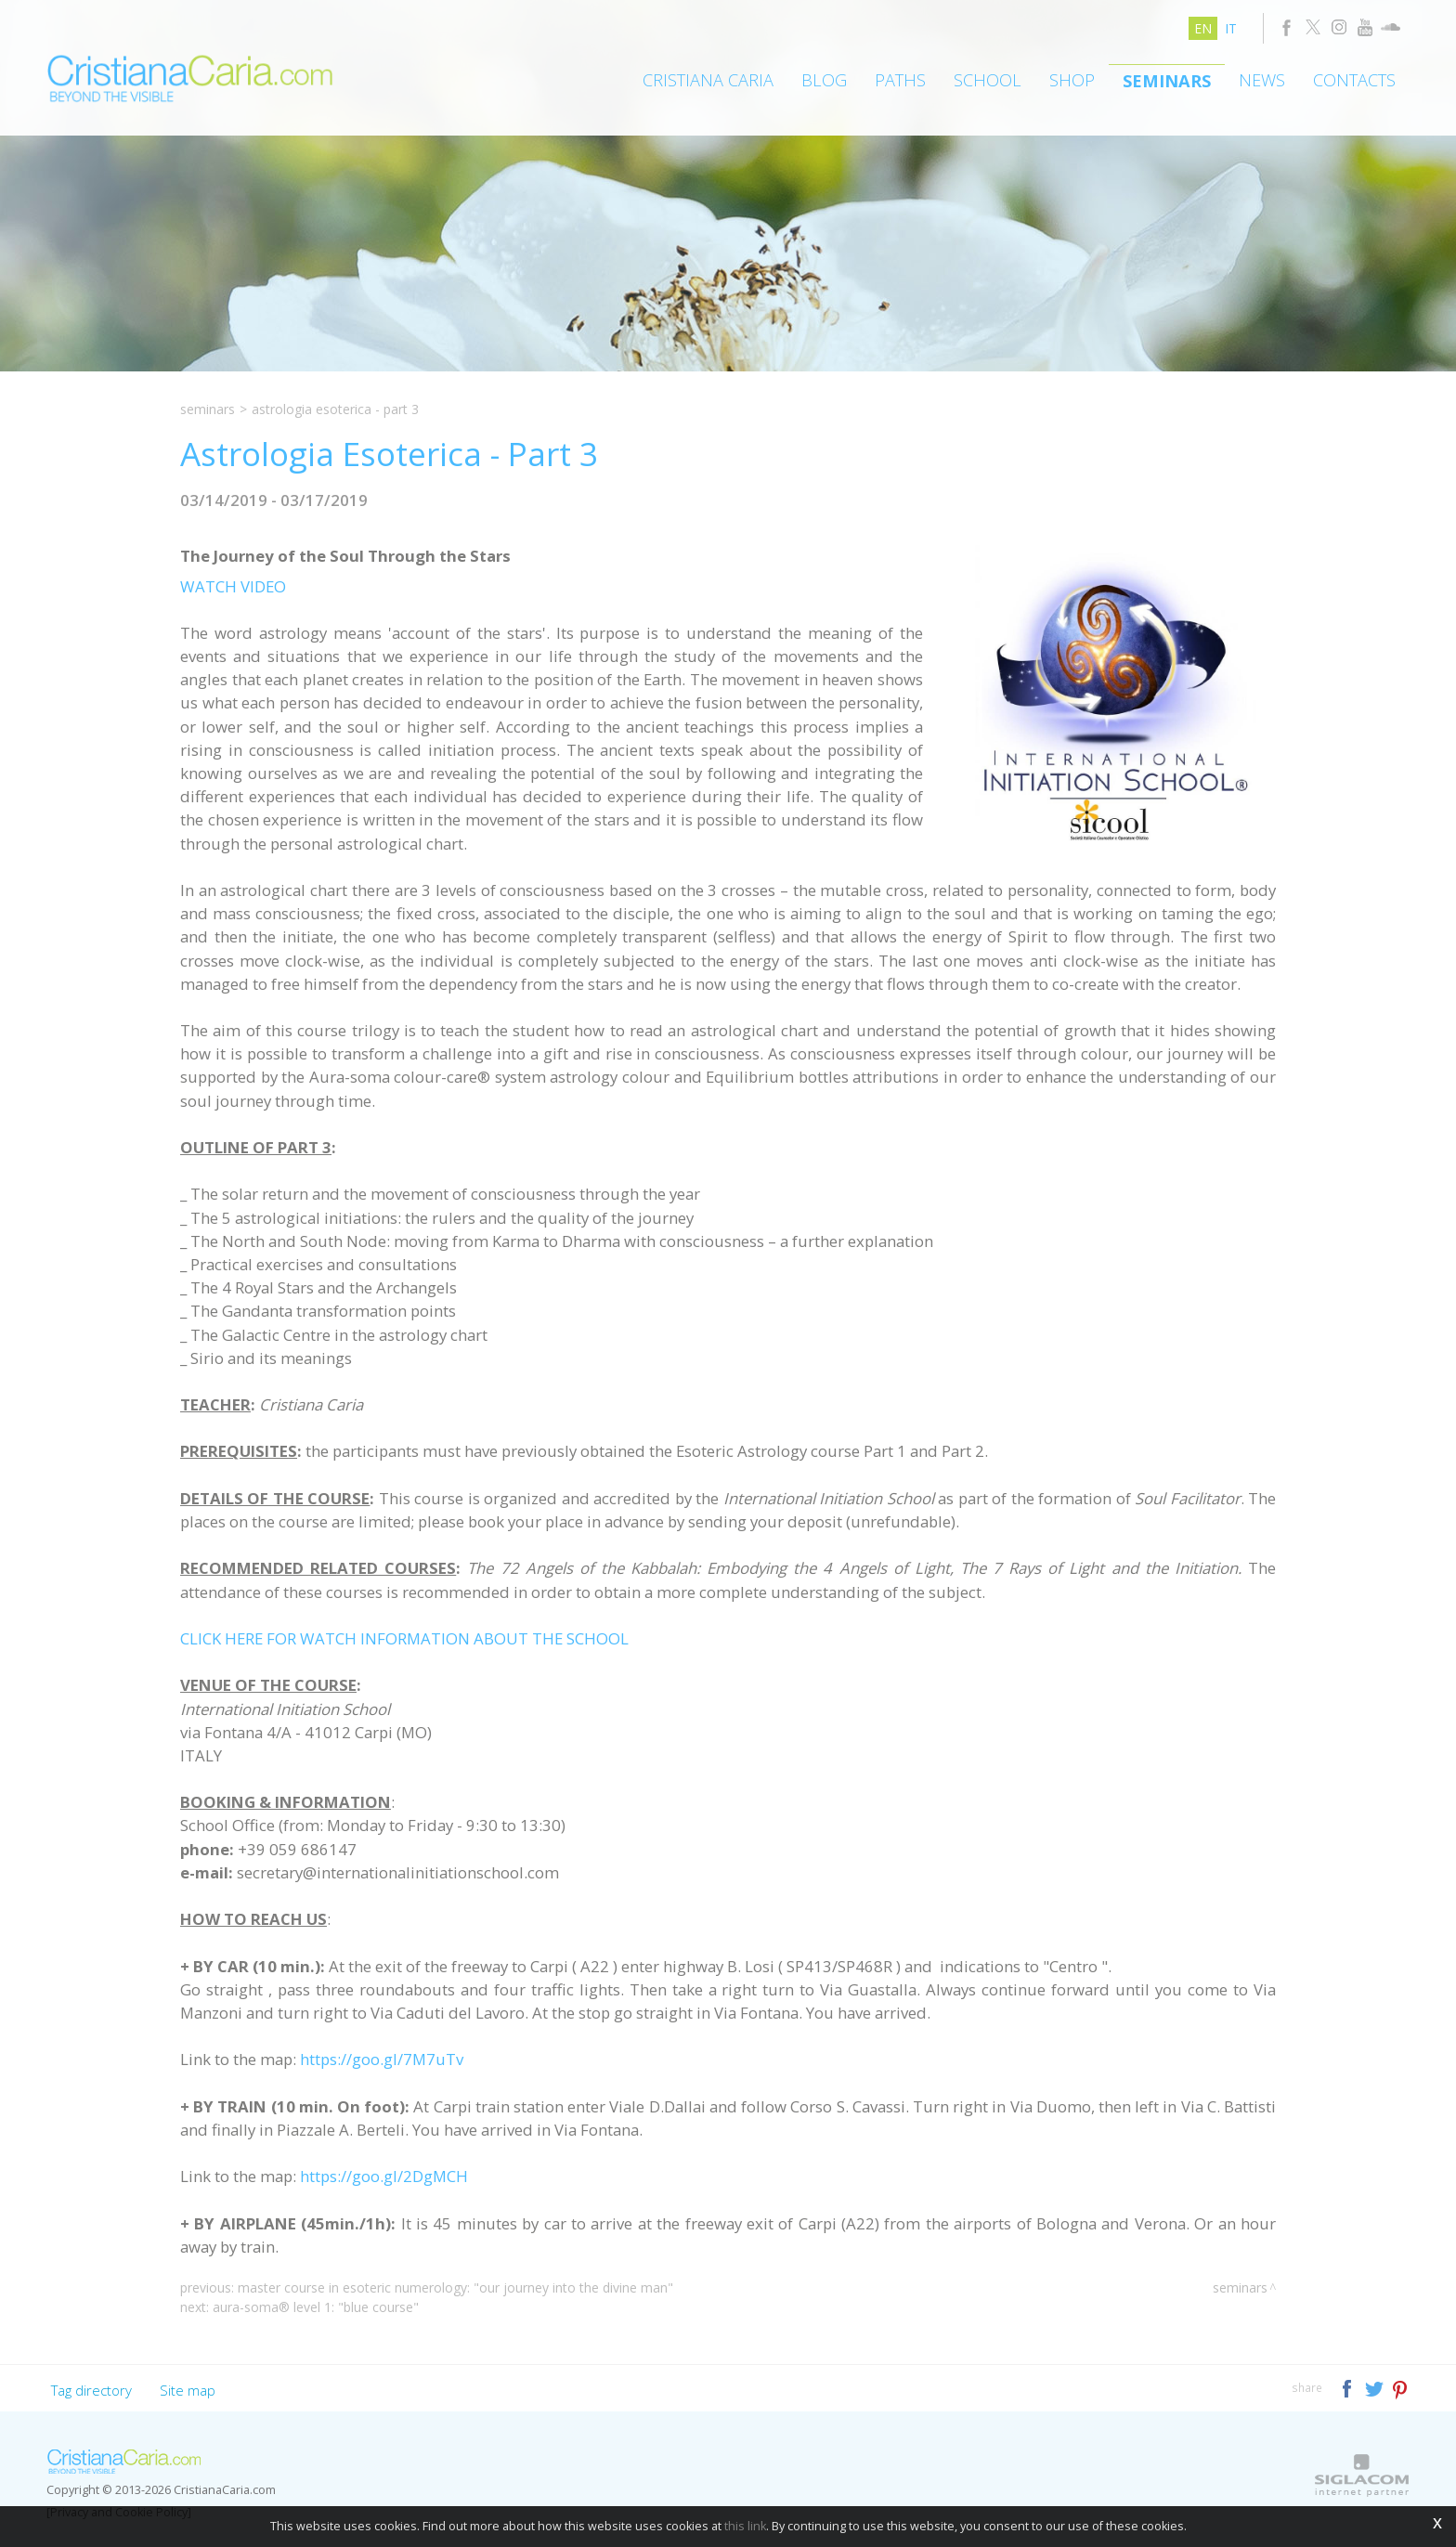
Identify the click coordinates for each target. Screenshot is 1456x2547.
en (1203, 28)
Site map (187, 2390)
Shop (1072, 80)
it (1231, 28)
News (1262, 80)
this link (745, 2526)
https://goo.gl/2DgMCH (384, 2176)
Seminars (1167, 81)
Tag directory (91, 2390)
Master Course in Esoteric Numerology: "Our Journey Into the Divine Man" (455, 2287)
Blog (824, 80)
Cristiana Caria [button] (708, 80)
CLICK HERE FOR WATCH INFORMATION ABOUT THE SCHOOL (404, 1638)
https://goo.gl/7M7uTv (381, 2059)
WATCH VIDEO (233, 586)
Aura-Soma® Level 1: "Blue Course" (316, 2307)
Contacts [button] (1354, 80)
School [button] (987, 80)
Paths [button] (900, 80)
